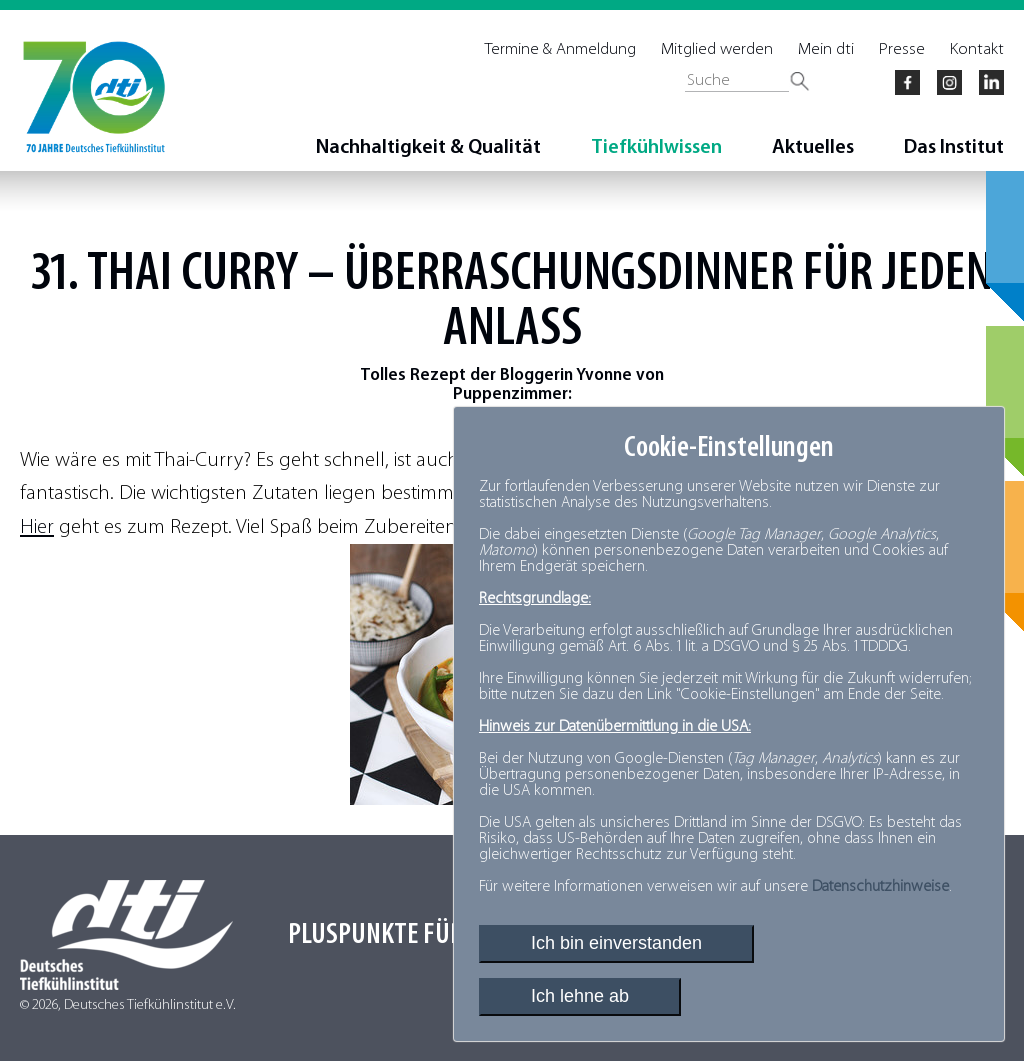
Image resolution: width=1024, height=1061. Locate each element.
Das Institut (954, 148)
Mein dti (826, 49)
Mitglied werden (717, 49)
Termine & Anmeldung (560, 49)
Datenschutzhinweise (880, 887)
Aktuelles (813, 148)
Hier (37, 527)
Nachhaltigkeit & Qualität (428, 148)
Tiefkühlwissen (656, 148)
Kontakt (977, 49)
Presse (902, 49)
